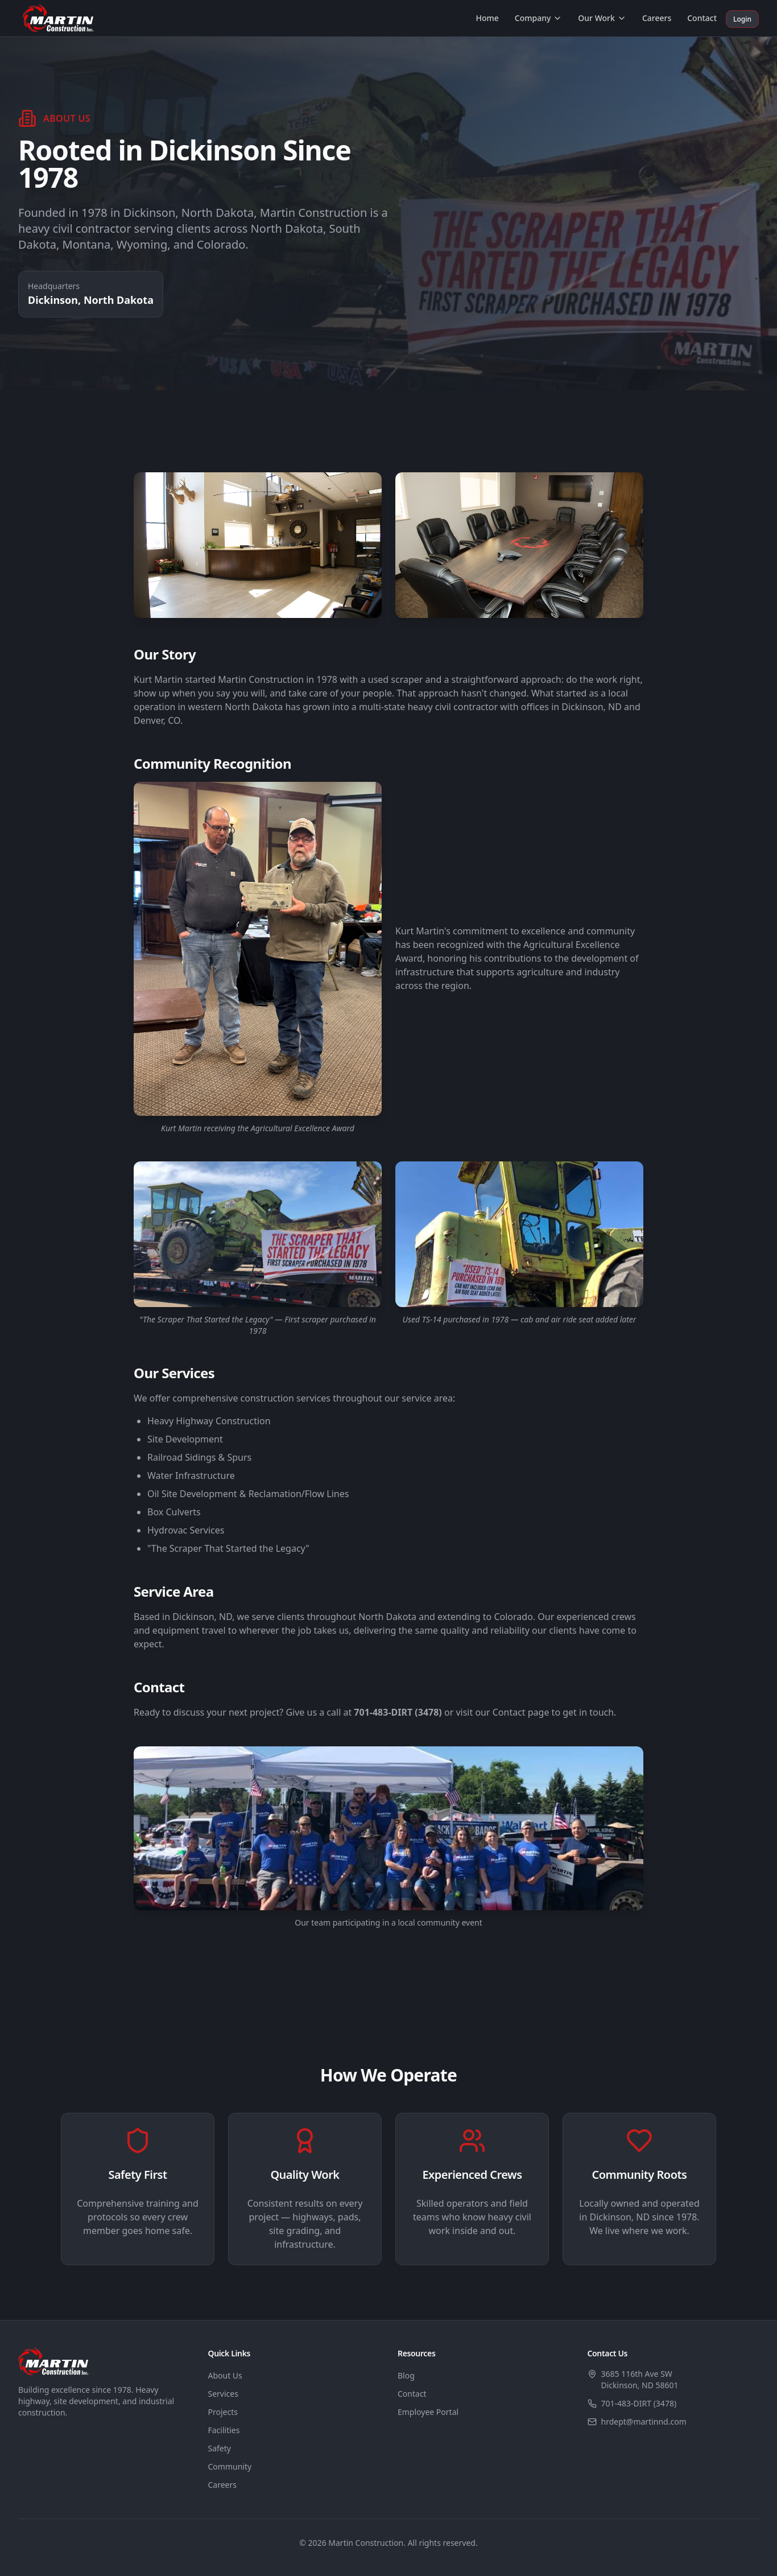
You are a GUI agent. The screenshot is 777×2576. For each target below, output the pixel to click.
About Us (225, 2375)
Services (223, 2393)
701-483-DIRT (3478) (639, 2403)
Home (487, 18)
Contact (702, 18)
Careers (656, 18)
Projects (223, 2411)
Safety (219, 2448)
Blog (406, 2375)
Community (230, 2466)
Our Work (602, 18)
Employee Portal (428, 2411)
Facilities (224, 2430)
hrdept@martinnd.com (644, 2421)
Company (539, 18)
